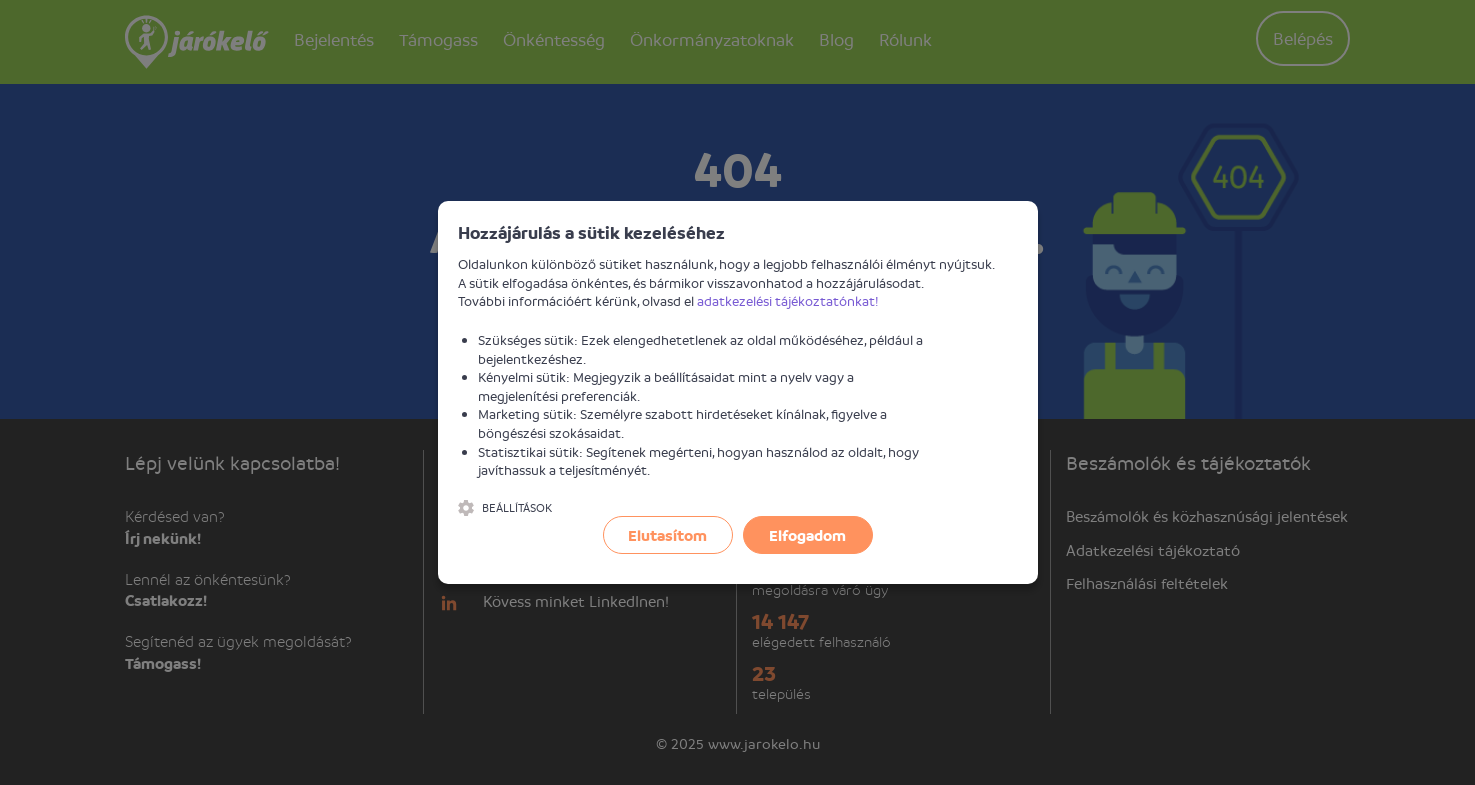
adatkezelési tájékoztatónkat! (788, 300)
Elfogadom (807, 535)
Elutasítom (667, 535)
